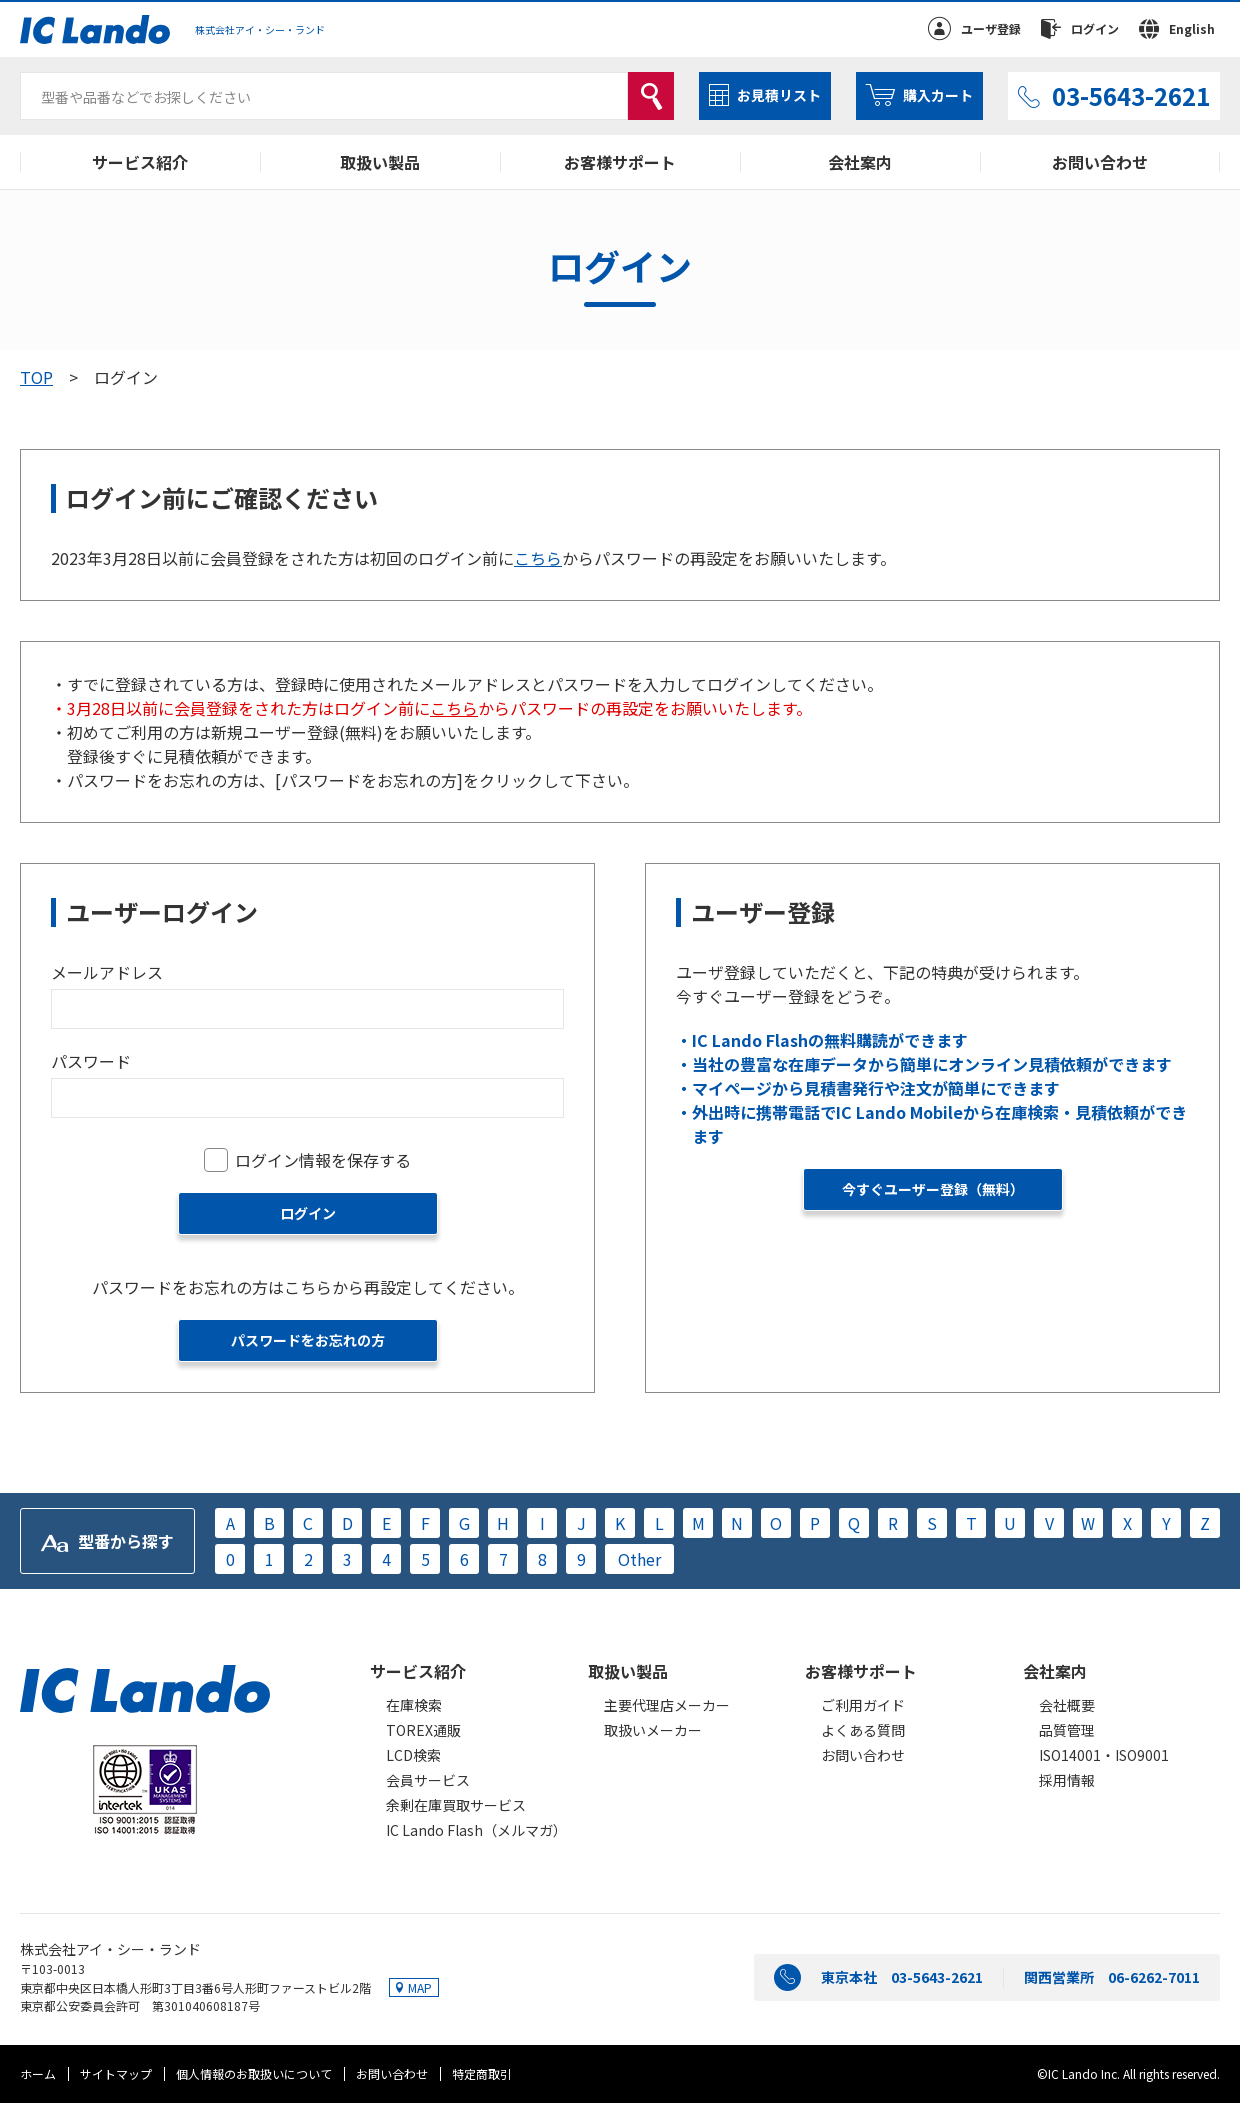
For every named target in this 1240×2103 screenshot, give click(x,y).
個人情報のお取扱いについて (254, 2073)
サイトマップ (116, 2073)
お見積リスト (779, 95)
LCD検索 (413, 1755)
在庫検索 (414, 1705)
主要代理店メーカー (667, 1705)
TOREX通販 (423, 1730)
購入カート (938, 95)
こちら (538, 558)
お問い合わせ (1100, 162)
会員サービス (428, 1780)
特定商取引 (482, 2073)
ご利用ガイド (863, 1705)
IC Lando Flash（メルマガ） (476, 1830)
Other (639, 1559)
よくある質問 (863, 1730)
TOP (36, 377)
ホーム (38, 2073)
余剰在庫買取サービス (456, 1805)
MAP (420, 1987)
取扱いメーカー (653, 1730)
